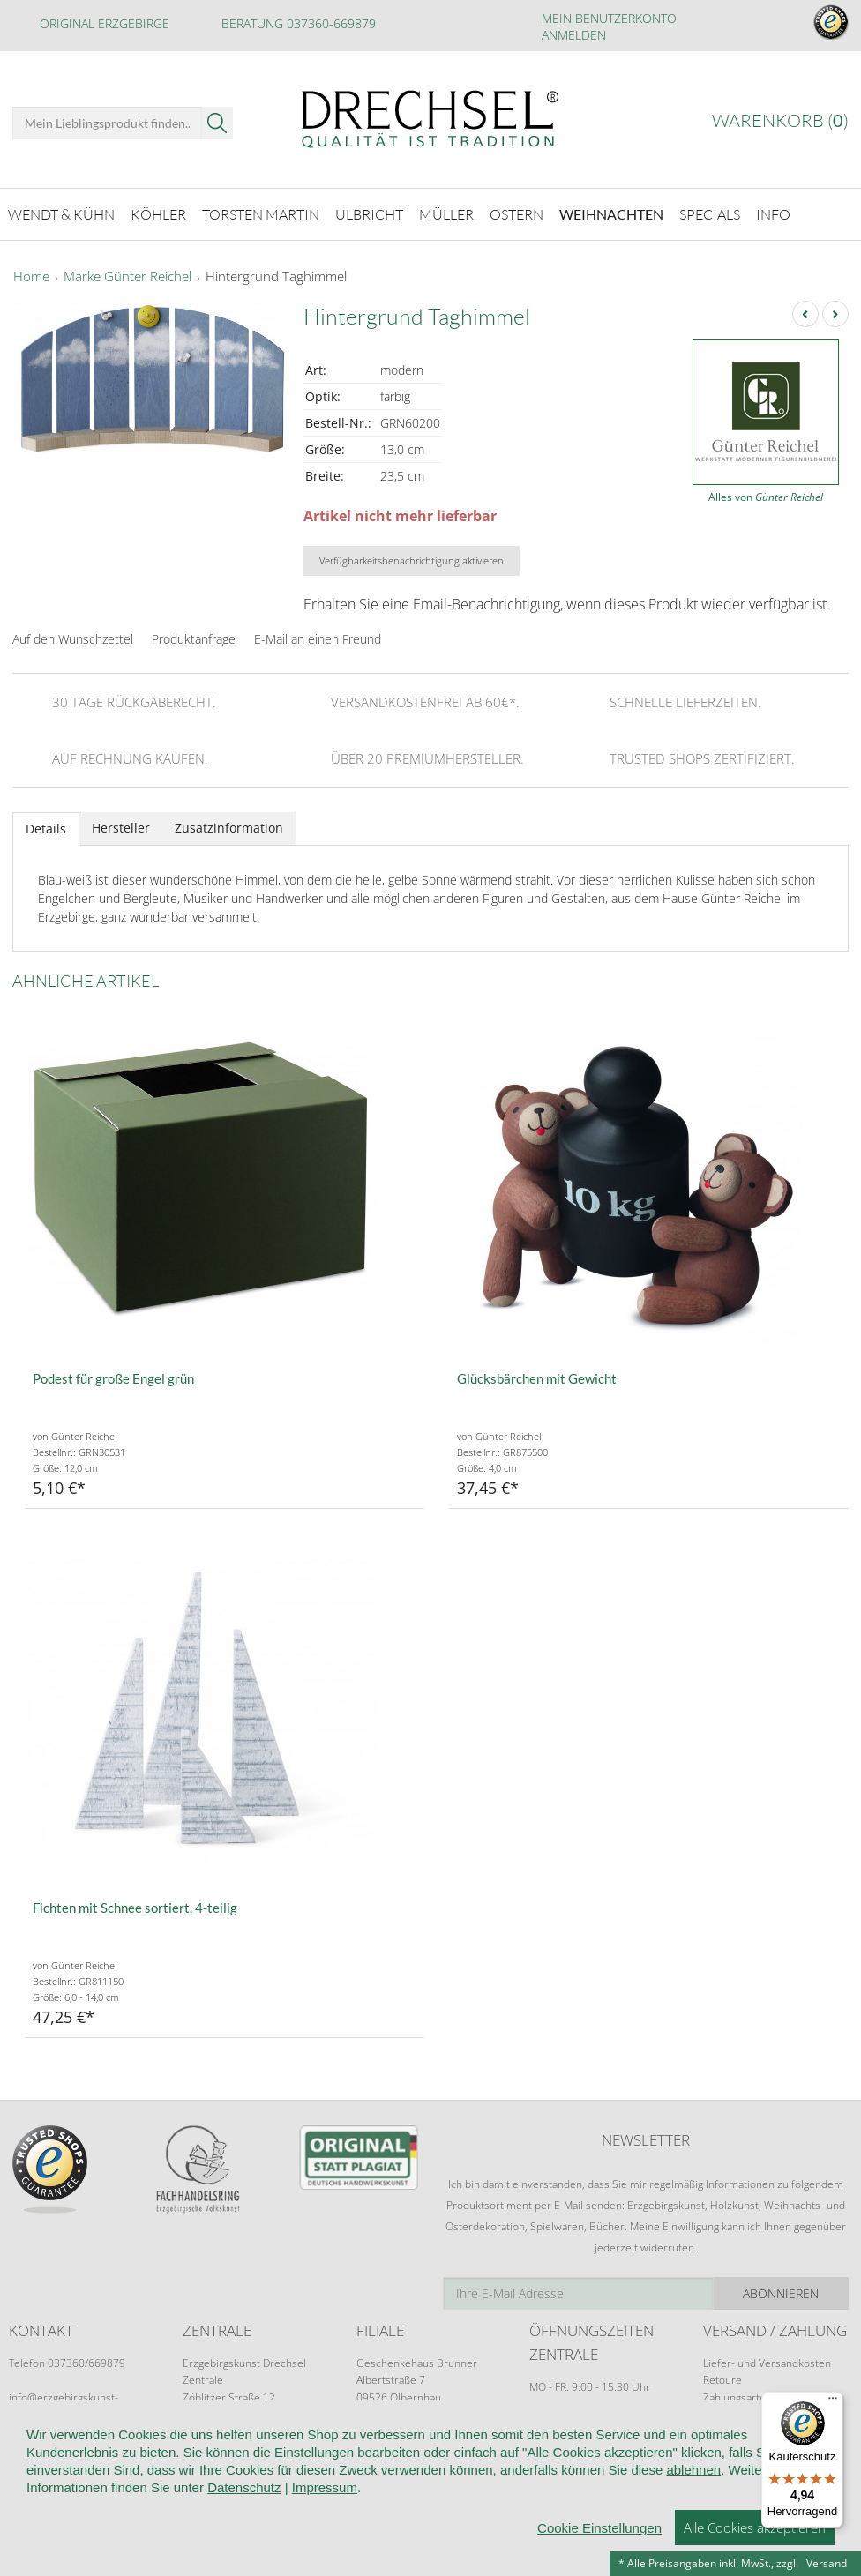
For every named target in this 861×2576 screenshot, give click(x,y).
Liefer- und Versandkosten (767, 2363)
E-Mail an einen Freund (317, 639)
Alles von (765, 496)
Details (46, 828)
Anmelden (574, 34)
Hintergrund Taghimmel (276, 277)
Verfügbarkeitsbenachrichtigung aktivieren (411, 560)
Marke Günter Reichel (127, 277)
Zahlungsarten (737, 2397)
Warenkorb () (780, 120)
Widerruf (398, 2473)
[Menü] (832, 2402)
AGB (340, 2473)
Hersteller (121, 827)
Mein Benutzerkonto (609, 18)
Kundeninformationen (245, 2473)
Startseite (36, 2473)
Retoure (722, 2379)
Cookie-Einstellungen (70, 2498)
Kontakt (468, 2473)
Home (31, 277)
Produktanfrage (194, 639)
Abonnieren (781, 2293)
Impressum (183, 2498)
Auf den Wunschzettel (72, 639)
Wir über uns (123, 2473)
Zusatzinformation (229, 827)
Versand (826, 2563)
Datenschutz (549, 2473)
